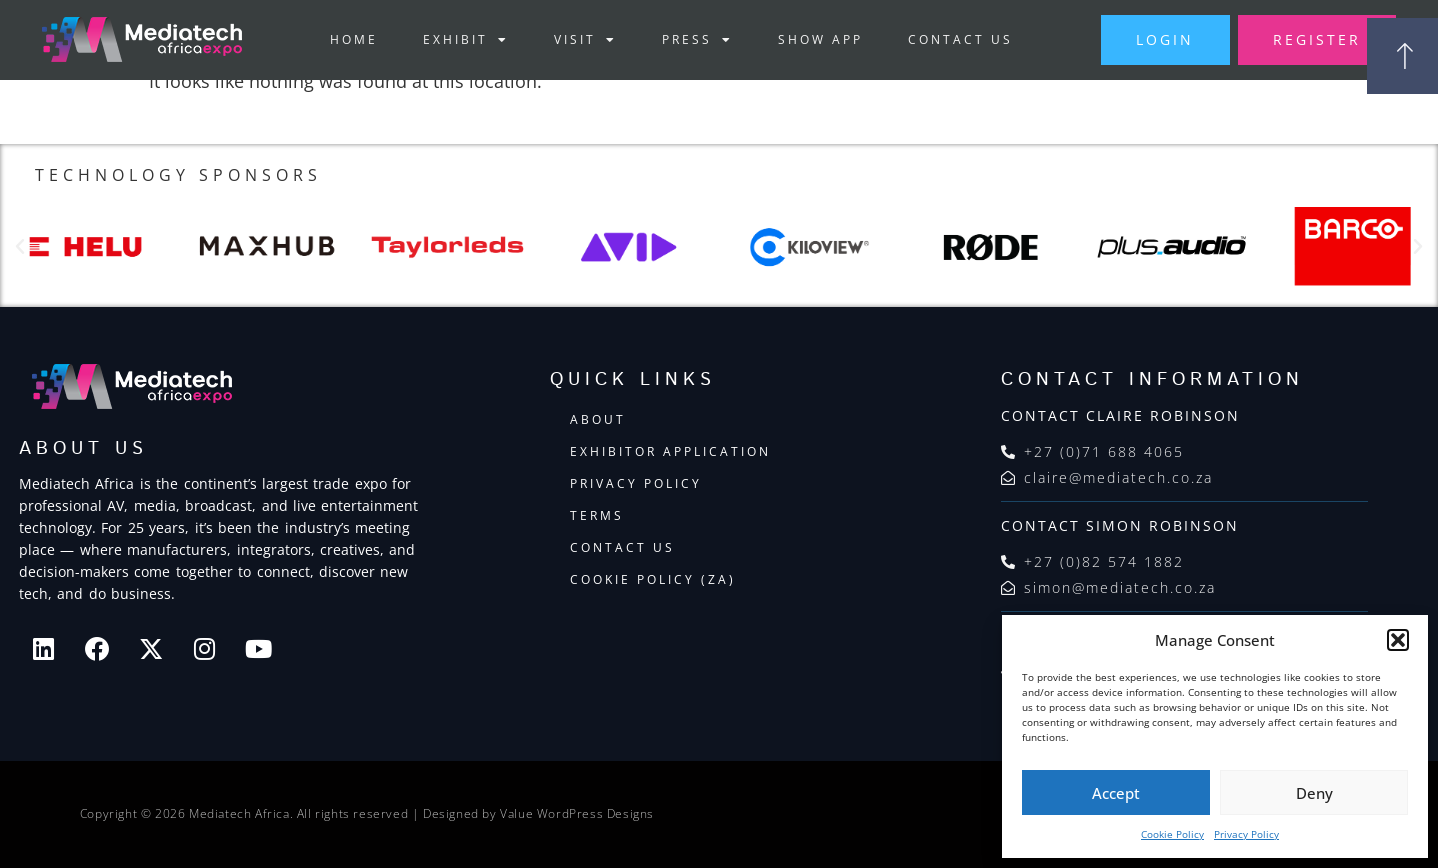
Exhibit (457, 40)
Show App (811, 39)
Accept (1116, 793)
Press (688, 40)
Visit (576, 40)
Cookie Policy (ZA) (653, 580)
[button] (1398, 640)
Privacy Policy (1246, 834)
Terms (597, 516)
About (598, 420)
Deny (1314, 793)
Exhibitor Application (670, 452)
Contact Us (951, 39)
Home (345, 39)
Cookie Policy (1172, 834)
